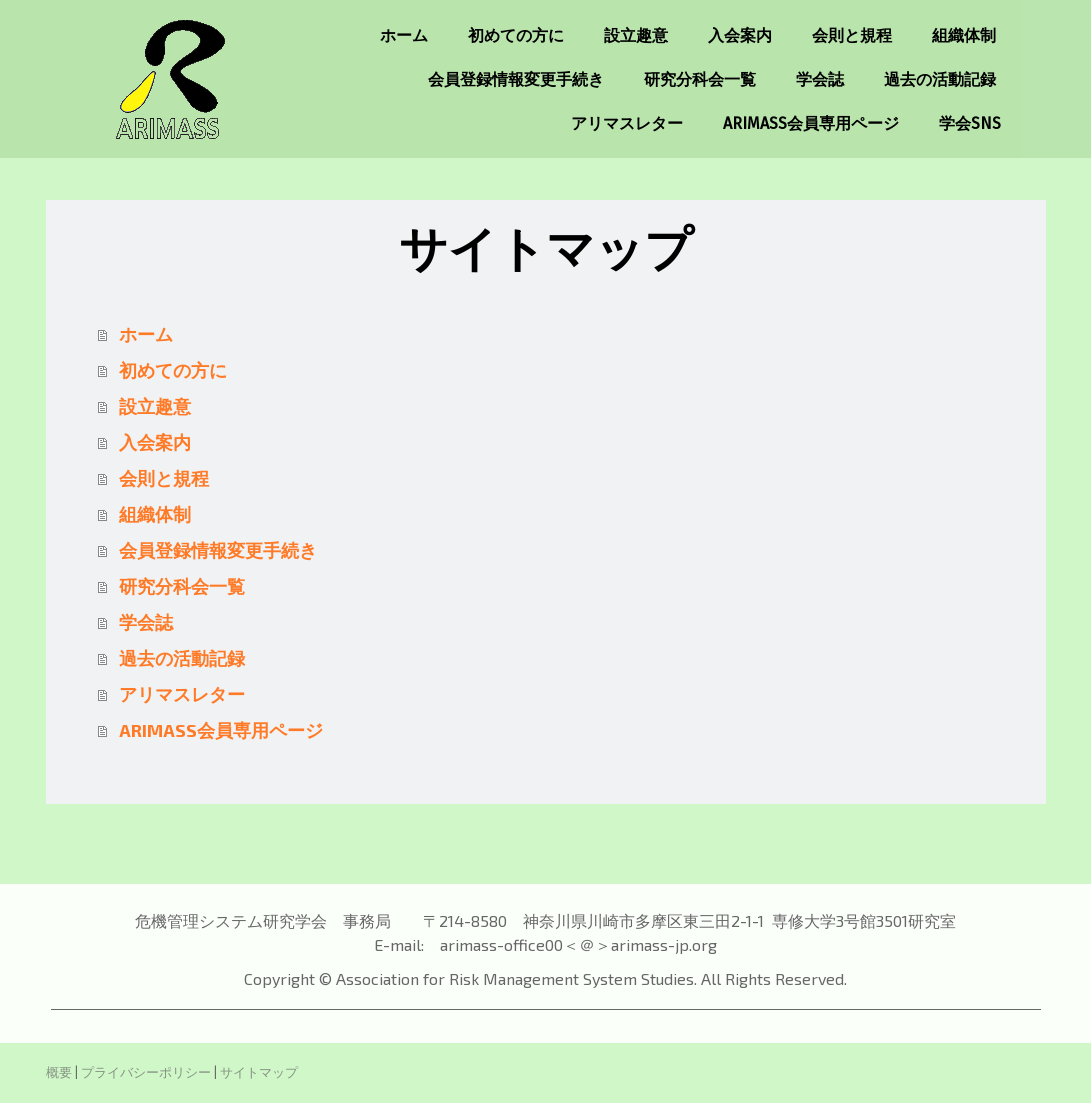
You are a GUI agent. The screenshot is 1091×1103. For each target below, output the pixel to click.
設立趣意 (636, 35)
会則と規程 (852, 35)
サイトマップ (259, 1072)
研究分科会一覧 (700, 79)
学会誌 (820, 79)
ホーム (404, 35)
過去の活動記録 (940, 79)
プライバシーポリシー (146, 1072)
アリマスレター (627, 123)
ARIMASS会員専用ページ (811, 123)
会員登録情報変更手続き (516, 79)
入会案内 (740, 35)
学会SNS (970, 123)
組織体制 (964, 35)
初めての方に (516, 35)
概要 (59, 1072)
